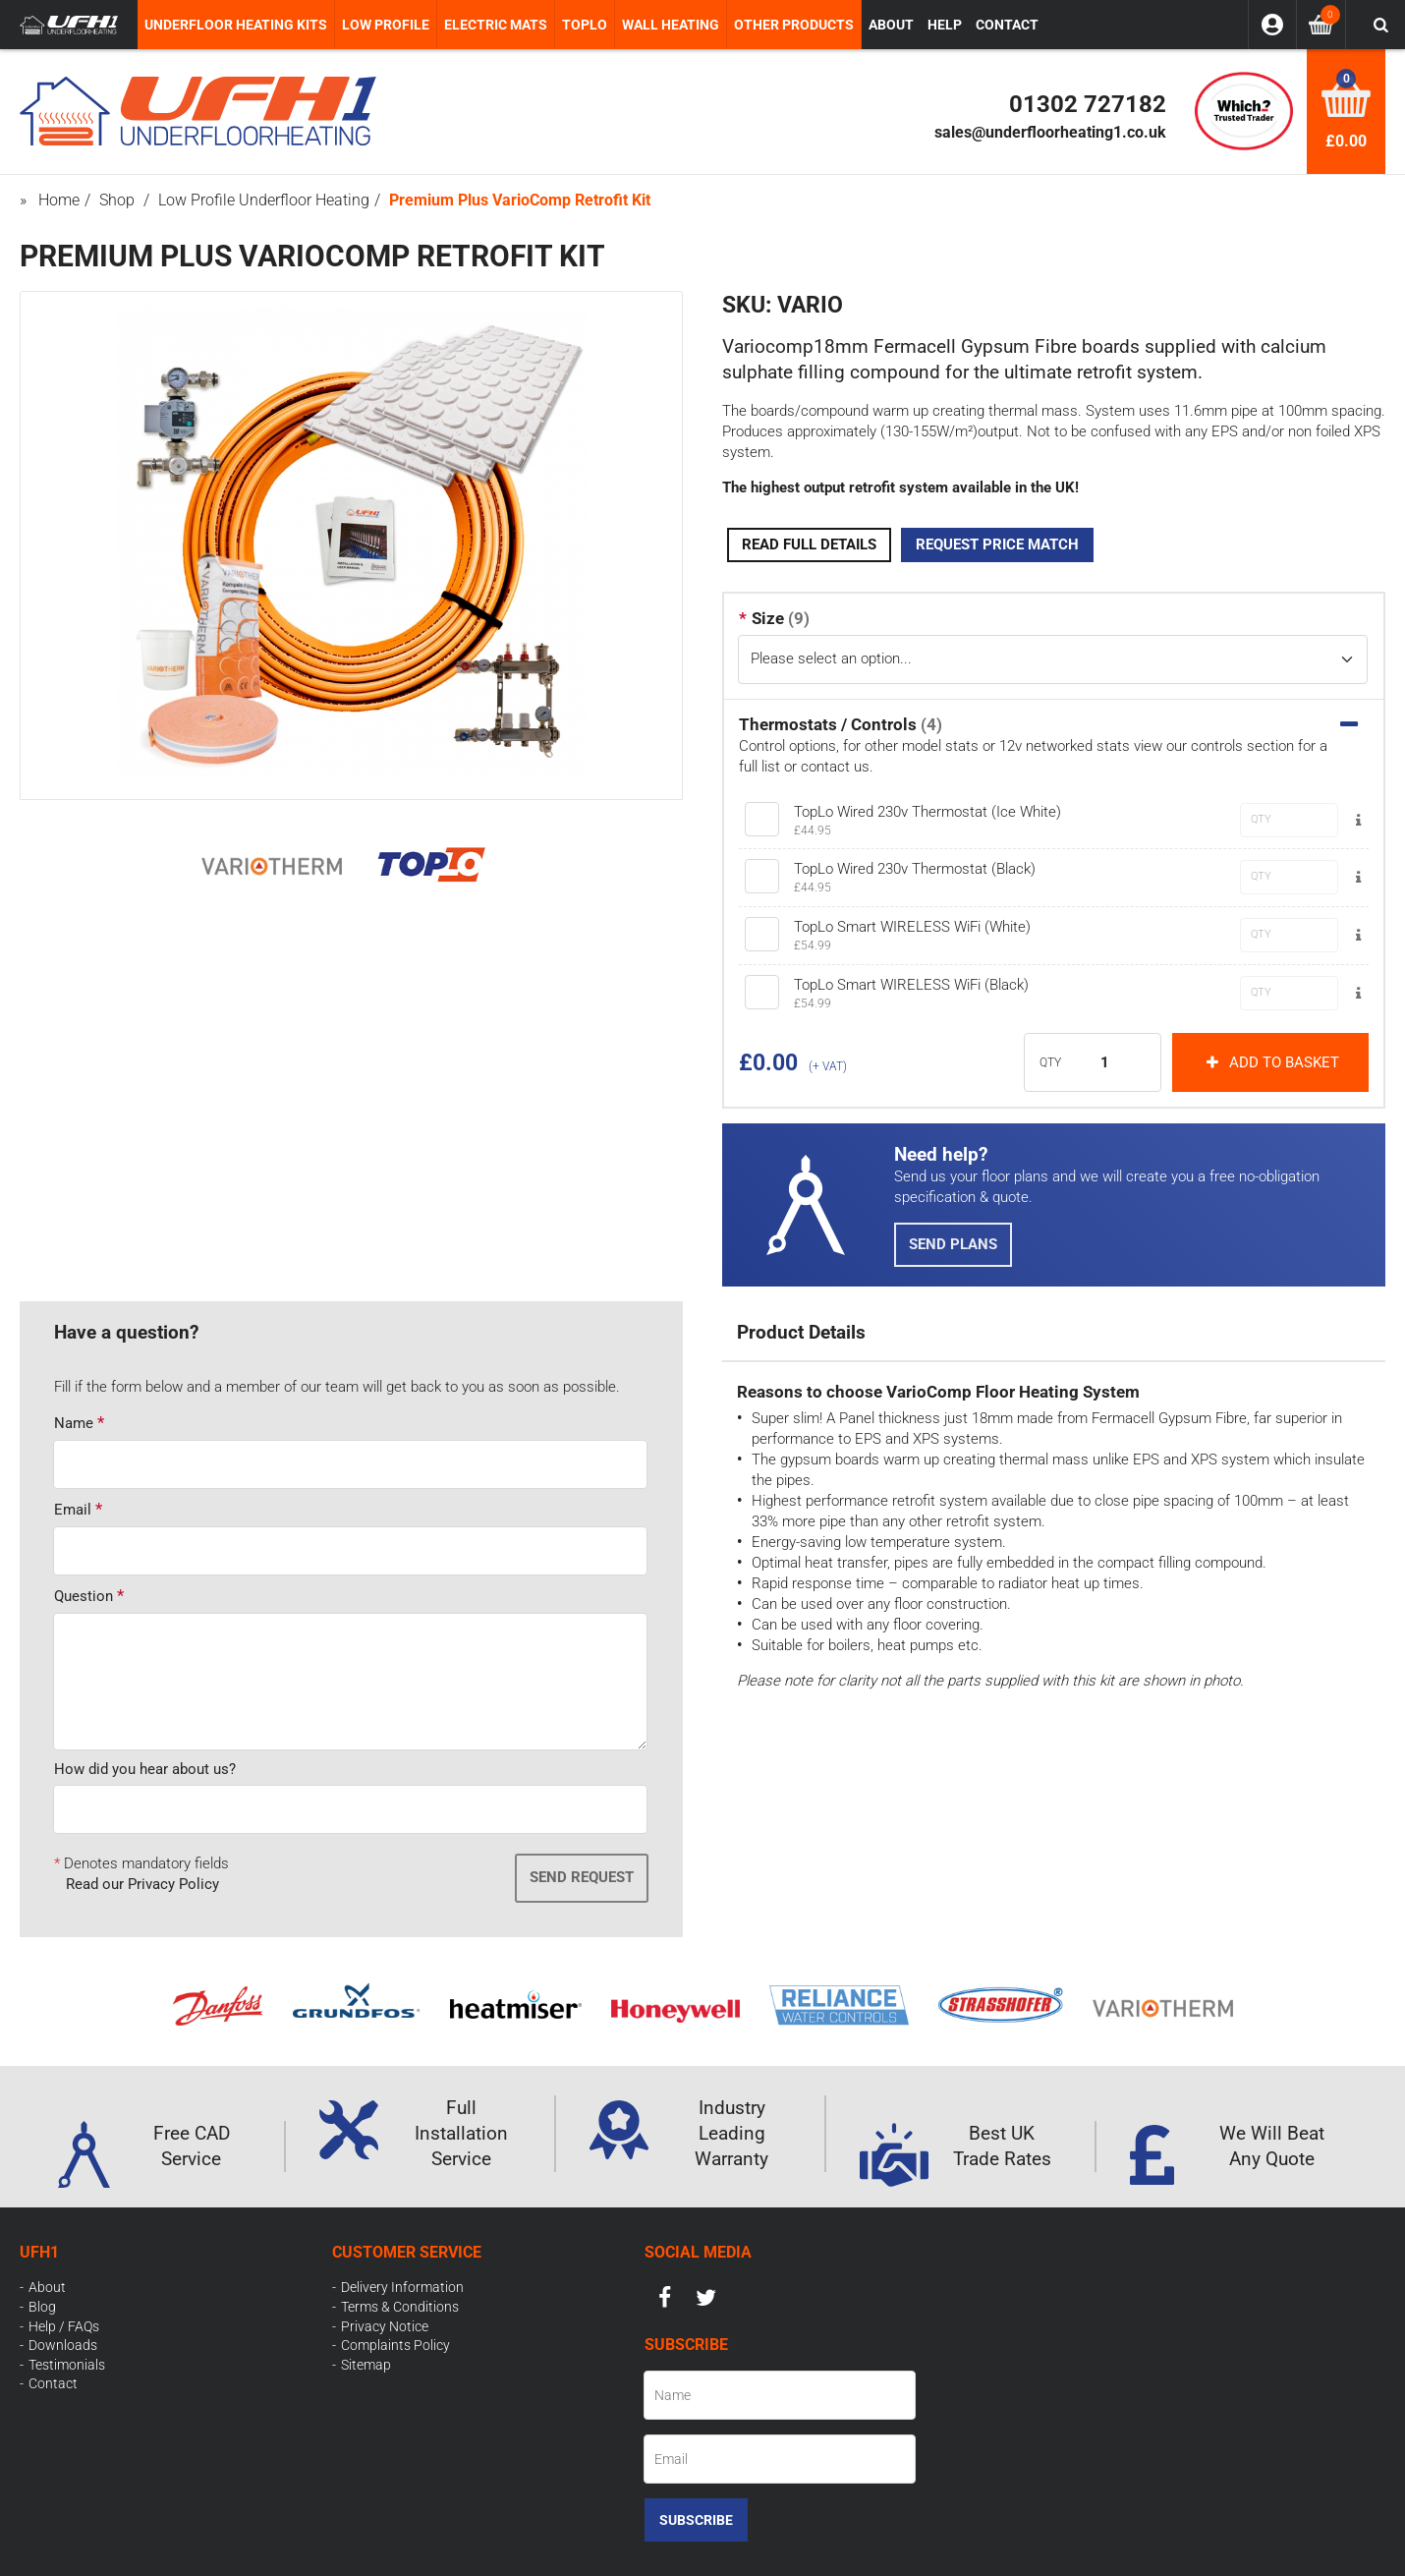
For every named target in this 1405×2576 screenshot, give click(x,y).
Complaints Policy (395, 2345)
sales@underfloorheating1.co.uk (1050, 132)
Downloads (62, 2345)
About (47, 2287)
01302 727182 (1087, 104)
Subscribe (696, 2520)
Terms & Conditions (400, 2307)
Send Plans (953, 1244)
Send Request (582, 1877)
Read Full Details (809, 544)
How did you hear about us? (145, 1769)
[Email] (780, 2459)
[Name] (780, 2395)
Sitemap (366, 2365)
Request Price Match (997, 544)
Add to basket (1270, 1062)
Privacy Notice (384, 2326)
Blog (42, 2307)
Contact (53, 2383)
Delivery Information (402, 2287)
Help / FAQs (63, 2326)
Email (72, 1509)
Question (83, 1596)
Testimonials (66, 2365)
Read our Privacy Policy (142, 1884)
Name (73, 1423)
